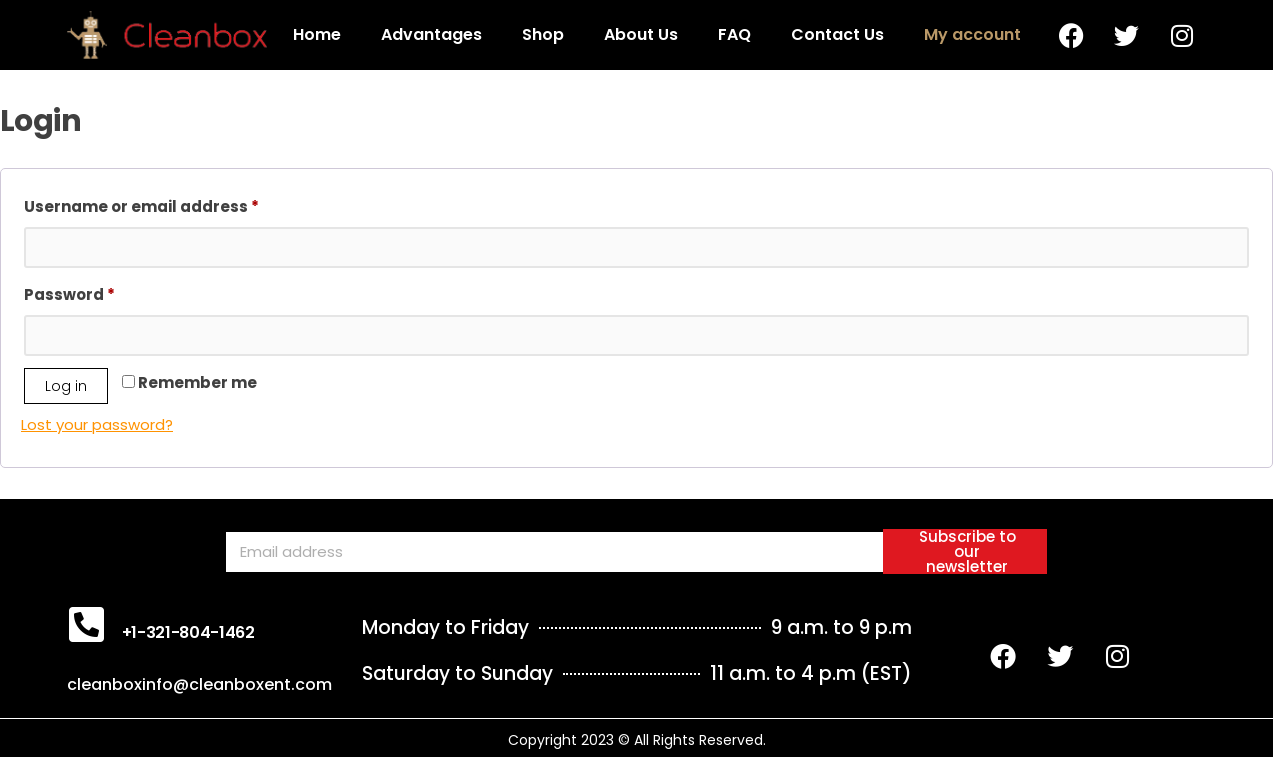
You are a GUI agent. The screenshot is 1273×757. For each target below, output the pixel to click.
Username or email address (178, 204)
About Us (641, 34)
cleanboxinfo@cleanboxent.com (199, 684)
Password (106, 292)
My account (972, 34)
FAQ (734, 34)
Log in (66, 386)
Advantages (431, 34)
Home (317, 34)
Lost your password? (97, 424)
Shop (543, 34)
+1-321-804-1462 (188, 632)
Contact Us (837, 34)
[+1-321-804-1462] (87, 624)
